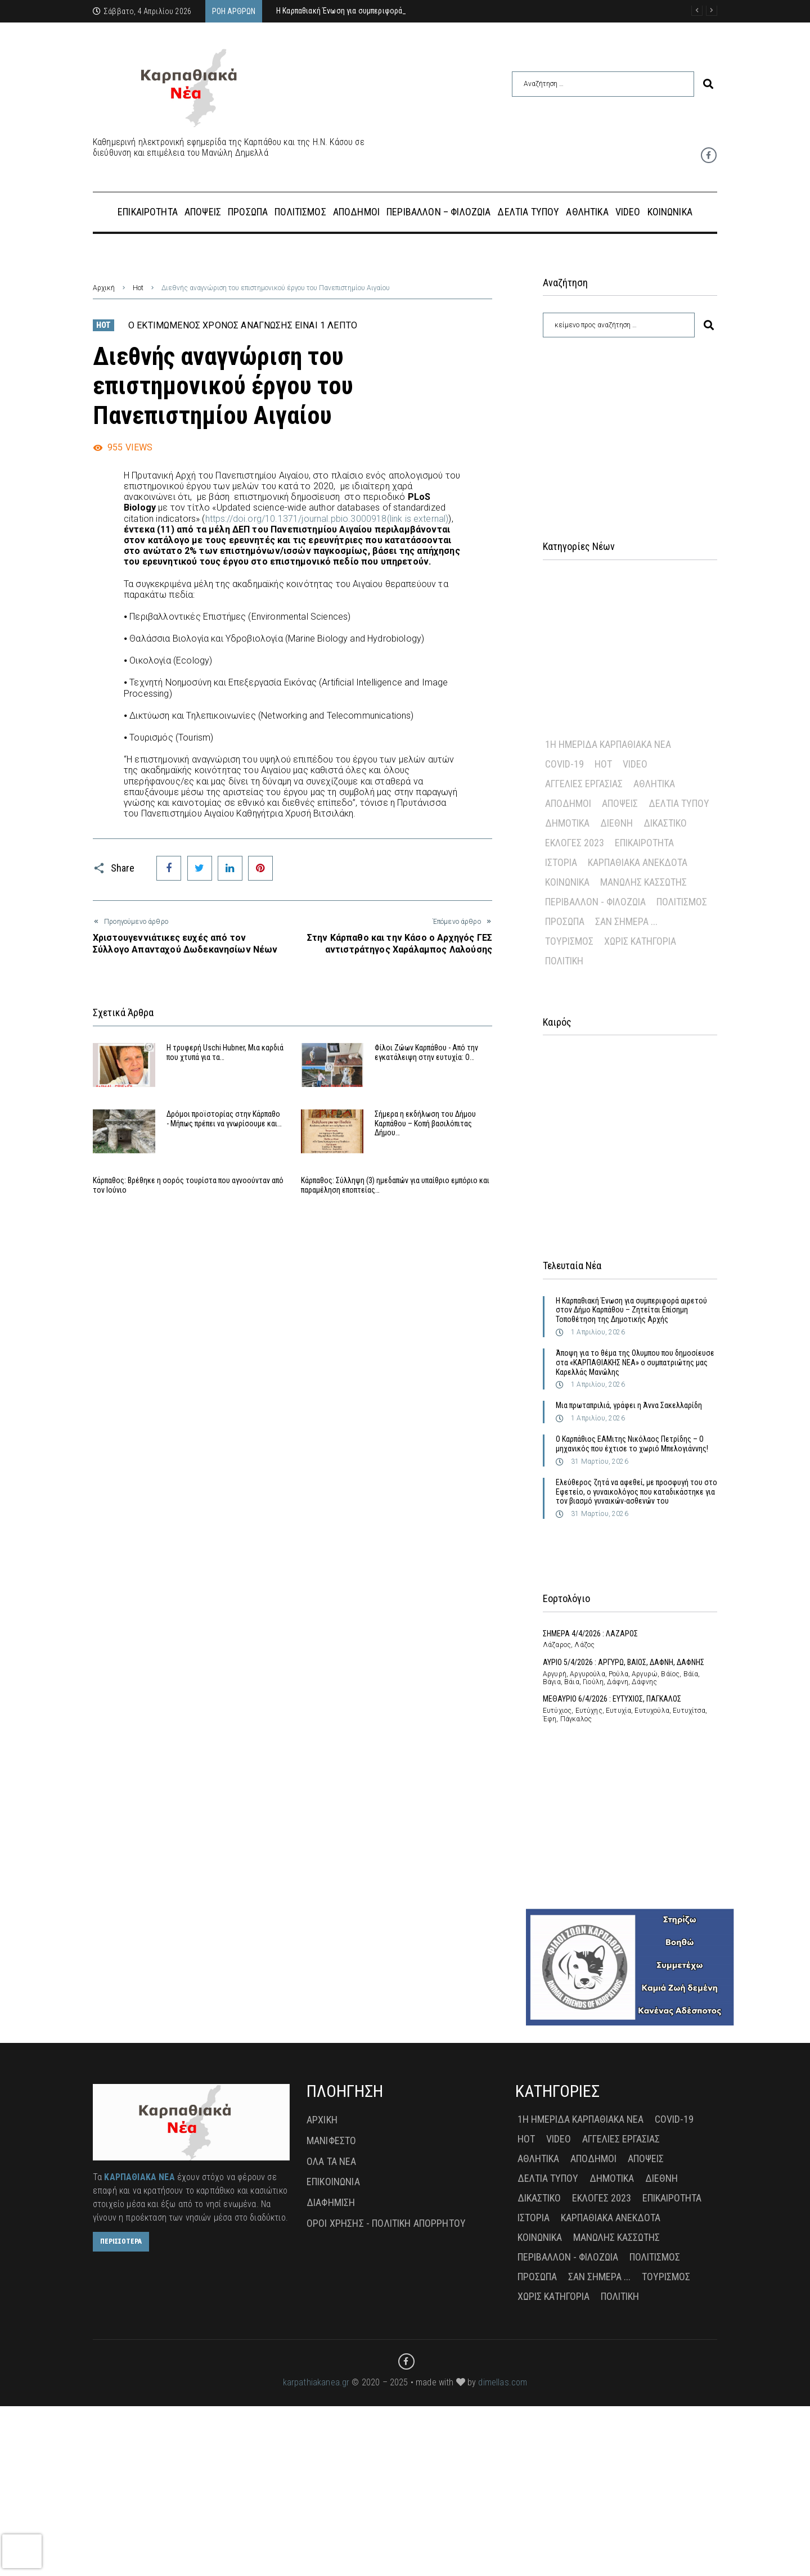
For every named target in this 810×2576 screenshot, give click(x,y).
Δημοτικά (567, 823)
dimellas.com (502, 2552)
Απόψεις (620, 803)
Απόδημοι (568, 803)
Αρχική (104, 288)
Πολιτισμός (681, 902)
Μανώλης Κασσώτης (643, 882)
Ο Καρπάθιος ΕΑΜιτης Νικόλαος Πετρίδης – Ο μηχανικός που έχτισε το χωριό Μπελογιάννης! (632, 1443)
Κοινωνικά (567, 882)
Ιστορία (561, 862)
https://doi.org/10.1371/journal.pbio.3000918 (327, 518)
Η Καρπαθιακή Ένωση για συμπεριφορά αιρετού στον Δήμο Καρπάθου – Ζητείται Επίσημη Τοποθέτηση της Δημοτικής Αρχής (631, 1310)
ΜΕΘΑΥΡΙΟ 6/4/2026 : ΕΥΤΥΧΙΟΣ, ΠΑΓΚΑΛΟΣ (612, 1698)
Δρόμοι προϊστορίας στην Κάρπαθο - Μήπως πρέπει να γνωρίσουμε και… (224, 1137)
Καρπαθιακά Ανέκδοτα (637, 862)
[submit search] (708, 84)
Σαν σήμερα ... (626, 921)
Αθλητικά (654, 784)
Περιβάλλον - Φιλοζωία (595, 902)
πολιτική (564, 961)
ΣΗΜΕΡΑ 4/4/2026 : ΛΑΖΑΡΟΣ (590, 1633)
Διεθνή (616, 823)
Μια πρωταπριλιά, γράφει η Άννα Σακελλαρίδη (629, 1405)
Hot (138, 288)
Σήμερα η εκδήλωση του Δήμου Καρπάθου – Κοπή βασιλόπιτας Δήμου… (425, 1142)
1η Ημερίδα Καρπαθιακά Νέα (608, 744)
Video (635, 764)
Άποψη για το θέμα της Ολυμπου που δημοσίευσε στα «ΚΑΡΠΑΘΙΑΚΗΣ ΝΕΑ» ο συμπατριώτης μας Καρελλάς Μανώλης (635, 1362)
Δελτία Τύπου (679, 803)
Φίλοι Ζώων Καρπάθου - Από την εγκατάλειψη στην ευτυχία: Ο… (426, 1052)
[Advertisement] (630, 424)
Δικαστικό (665, 823)
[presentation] (22, 2551)
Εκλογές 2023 (574, 843)
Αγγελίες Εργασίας (584, 784)
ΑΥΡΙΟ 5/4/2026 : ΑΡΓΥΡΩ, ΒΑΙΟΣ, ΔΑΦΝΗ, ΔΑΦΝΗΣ (623, 1662)
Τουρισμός (569, 941)
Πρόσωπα (564, 921)
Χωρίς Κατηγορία (640, 941)
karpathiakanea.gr (316, 2552)
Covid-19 (564, 764)
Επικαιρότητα (644, 843)
